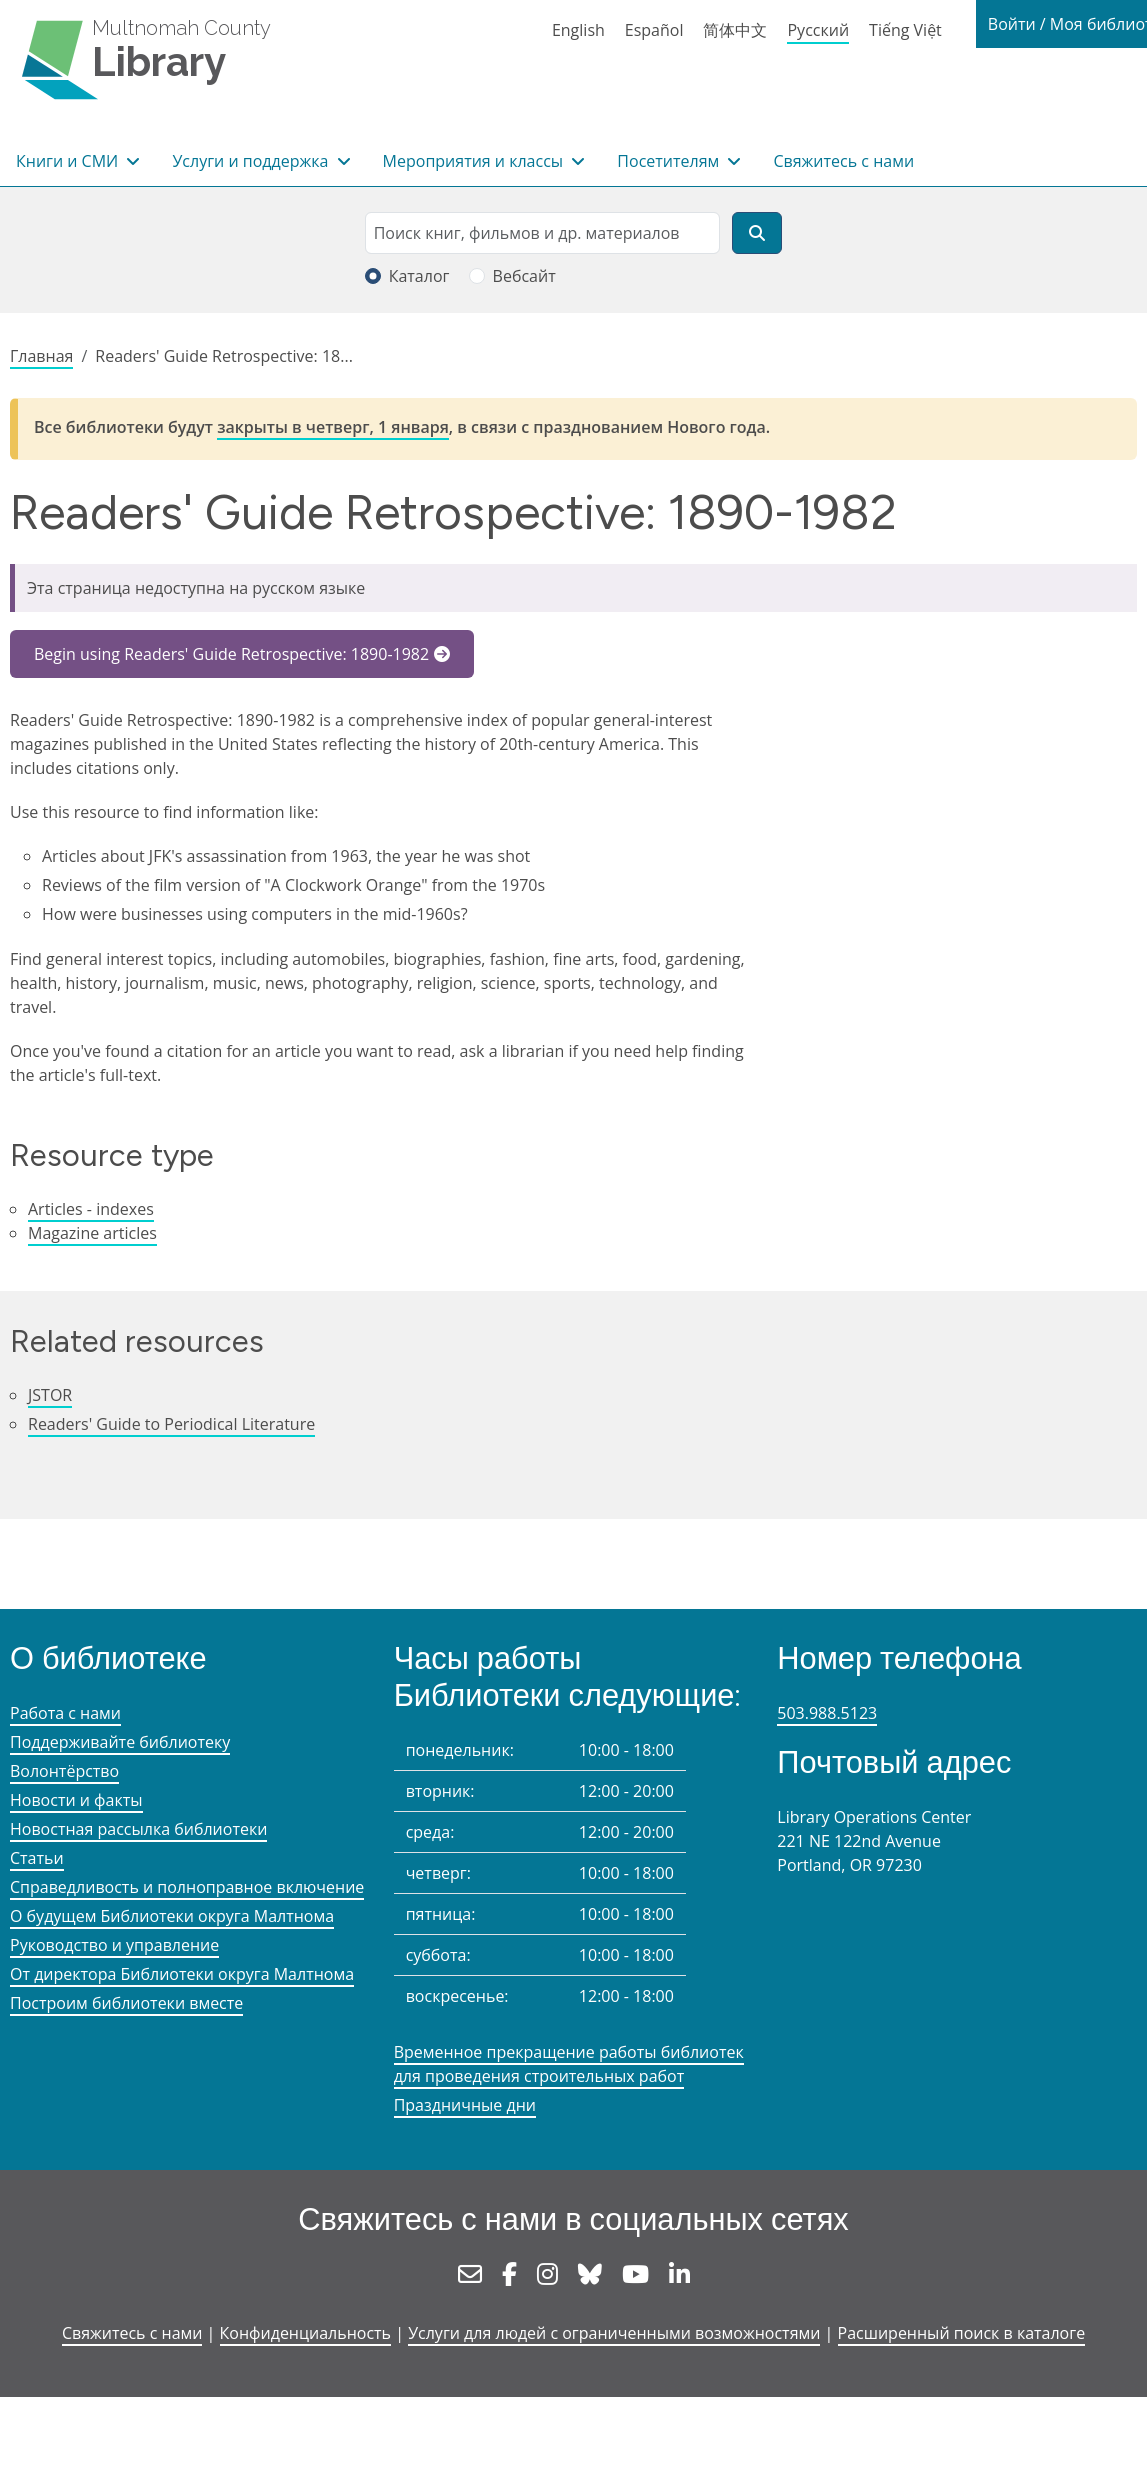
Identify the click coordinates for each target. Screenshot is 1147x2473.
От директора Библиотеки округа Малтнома (182, 1974)
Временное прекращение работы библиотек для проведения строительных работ (569, 2064)
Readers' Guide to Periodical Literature (171, 1424)
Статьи (37, 1858)
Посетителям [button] (670, 161)
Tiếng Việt (905, 30)
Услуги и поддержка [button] (252, 161)
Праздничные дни (465, 2105)
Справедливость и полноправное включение (187, 1887)
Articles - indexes (91, 1209)
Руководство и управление (114, 1945)
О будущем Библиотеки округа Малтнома (172, 1916)
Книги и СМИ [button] (69, 161)
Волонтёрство (64, 1771)
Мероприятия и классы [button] (475, 161)
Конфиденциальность (305, 2333)
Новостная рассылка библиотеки (138, 1829)
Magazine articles (92, 1233)
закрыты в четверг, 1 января (333, 427)
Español (654, 30)
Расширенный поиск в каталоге (962, 2333)
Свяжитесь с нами (843, 161)
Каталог (419, 276)
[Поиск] (757, 233)
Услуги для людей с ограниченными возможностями (614, 2333)
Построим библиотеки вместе (126, 2003)
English (578, 30)
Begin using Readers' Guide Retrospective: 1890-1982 (231, 654)
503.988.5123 (827, 1713)
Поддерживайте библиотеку (120, 1742)
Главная (41, 356)
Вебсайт (524, 276)
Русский (818, 30)
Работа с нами (65, 1713)
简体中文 (735, 30)
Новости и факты (76, 1800)
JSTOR (50, 1395)
